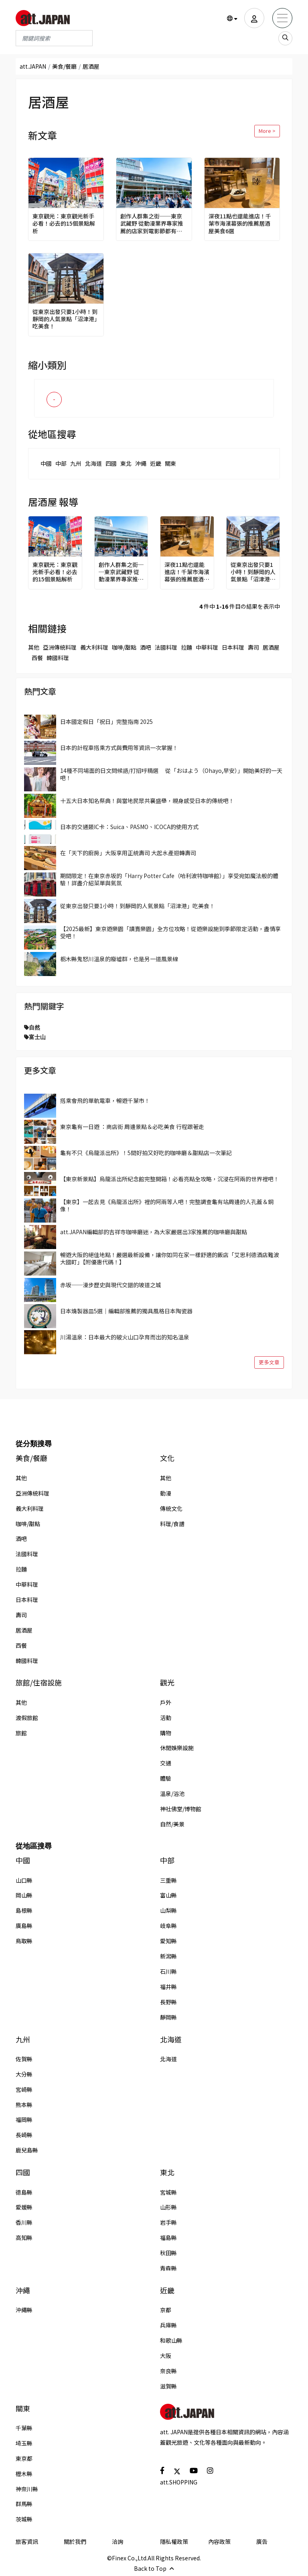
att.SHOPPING (178, 2482)
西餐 (37, 658)
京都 (165, 2310)
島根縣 (24, 1910)
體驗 (165, 1778)
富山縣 (168, 1895)
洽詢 (117, 2541)
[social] (162, 2470)
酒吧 (145, 647)
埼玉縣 (24, 2443)
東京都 (24, 2458)
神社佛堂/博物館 (180, 1809)
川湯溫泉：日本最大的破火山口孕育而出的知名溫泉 (124, 1337)
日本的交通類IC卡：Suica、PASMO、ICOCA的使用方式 (129, 826)
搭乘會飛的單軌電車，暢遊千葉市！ (105, 1100)
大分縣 (24, 2074)
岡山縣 (24, 1895)
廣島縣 (24, 1926)
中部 (61, 463)
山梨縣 (168, 1910)
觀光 (167, 1682)
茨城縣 (24, 2519)
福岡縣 (24, 2119)
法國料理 (166, 647)
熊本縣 (24, 2105)
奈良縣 (168, 2371)
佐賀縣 (24, 2059)
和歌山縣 (171, 2340)
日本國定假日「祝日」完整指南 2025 (106, 721)
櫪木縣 (24, 2474)
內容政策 (219, 2541)
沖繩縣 (24, 2310)
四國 (111, 463)
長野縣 (168, 2002)
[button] (232, 18)
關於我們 (75, 2541)
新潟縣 (168, 1956)
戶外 (165, 1702)
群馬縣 (24, 2504)
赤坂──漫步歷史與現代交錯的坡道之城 (110, 1284)
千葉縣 (24, 2428)
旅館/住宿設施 (39, 1682)
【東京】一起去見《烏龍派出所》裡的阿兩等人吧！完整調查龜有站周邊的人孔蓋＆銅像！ (167, 1205)
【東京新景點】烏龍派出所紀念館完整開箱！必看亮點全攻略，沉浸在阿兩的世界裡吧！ (169, 1178)
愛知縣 (168, 1941)
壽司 (253, 647)
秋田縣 (168, 2253)
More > (267, 131)
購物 (165, 1733)
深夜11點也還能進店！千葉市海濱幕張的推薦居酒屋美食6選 (240, 223)
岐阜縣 (168, 1926)
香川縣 (24, 2222)
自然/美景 (172, 1824)
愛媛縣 (24, 2207)
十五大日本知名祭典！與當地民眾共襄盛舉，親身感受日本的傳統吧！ (147, 800)
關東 (170, 463)
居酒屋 (271, 647)
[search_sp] (285, 38)
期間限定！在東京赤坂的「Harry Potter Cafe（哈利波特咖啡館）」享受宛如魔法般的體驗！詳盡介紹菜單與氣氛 (169, 879)
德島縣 (24, 2192)
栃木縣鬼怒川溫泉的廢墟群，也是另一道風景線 (119, 958)
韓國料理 (58, 658)
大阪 (165, 2356)
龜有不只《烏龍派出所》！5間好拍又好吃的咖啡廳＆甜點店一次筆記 (146, 1152)
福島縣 (168, 2238)
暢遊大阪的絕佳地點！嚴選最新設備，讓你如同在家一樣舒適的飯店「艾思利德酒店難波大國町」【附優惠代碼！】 (169, 1258)
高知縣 (24, 2238)
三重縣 (168, 1880)
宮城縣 (168, 2192)
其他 (33, 647)
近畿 (155, 463)
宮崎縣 (24, 2089)
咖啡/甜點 (124, 647)
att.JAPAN (33, 66)
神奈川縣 (27, 2489)
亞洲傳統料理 (60, 647)
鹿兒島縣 (27, 2150)
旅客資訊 (27, 2541)
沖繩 (140, 463)
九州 (75, 463)
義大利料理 (94, 647)
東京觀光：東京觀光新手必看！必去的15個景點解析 (63, 223)
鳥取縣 (24, 1941)
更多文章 (269, 1362)
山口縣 (24, 1880)
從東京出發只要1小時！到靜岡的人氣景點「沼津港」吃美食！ (64, 319)
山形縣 (168, 2207)
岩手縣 (168, 2222)
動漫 (165, 1493)
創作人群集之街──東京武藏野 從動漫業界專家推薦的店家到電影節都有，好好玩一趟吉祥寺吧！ (151, 223)
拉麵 (186, 647)
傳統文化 (171, 1508)
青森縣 (168, 2268)
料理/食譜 (172, 1524)
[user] (254, 18)
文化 (167, 1458)
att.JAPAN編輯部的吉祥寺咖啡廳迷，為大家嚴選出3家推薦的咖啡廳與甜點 (153, 1231)
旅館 (21, 1733)
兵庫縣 (168, 2325)
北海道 (93, 463)
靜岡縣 (168, 2017)
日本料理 (233, 647)
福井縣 (168, 1987)
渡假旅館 (27, 1718)
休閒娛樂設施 (177, 1748)
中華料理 (207, 647)
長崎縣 (24, 2135)
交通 (165, 1763)
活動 (165, 1718)
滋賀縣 (168, 2386)
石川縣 (168, 1971)
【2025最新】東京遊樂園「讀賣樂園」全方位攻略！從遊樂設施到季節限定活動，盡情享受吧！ (170, 932)
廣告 (261, 2541)
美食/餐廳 (64, 66)
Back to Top (154, 2568)
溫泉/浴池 (172, 1793)
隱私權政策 (174, 2541)
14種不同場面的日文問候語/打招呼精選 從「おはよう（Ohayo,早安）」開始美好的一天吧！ (171, 774)
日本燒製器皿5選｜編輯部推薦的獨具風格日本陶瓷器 (126, 1310)
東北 (126, 463)
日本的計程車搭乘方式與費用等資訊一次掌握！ (119, 747)
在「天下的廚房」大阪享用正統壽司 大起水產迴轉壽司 (128, 852)
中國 (46, 463)
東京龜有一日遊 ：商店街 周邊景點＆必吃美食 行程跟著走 (132, 1126)
